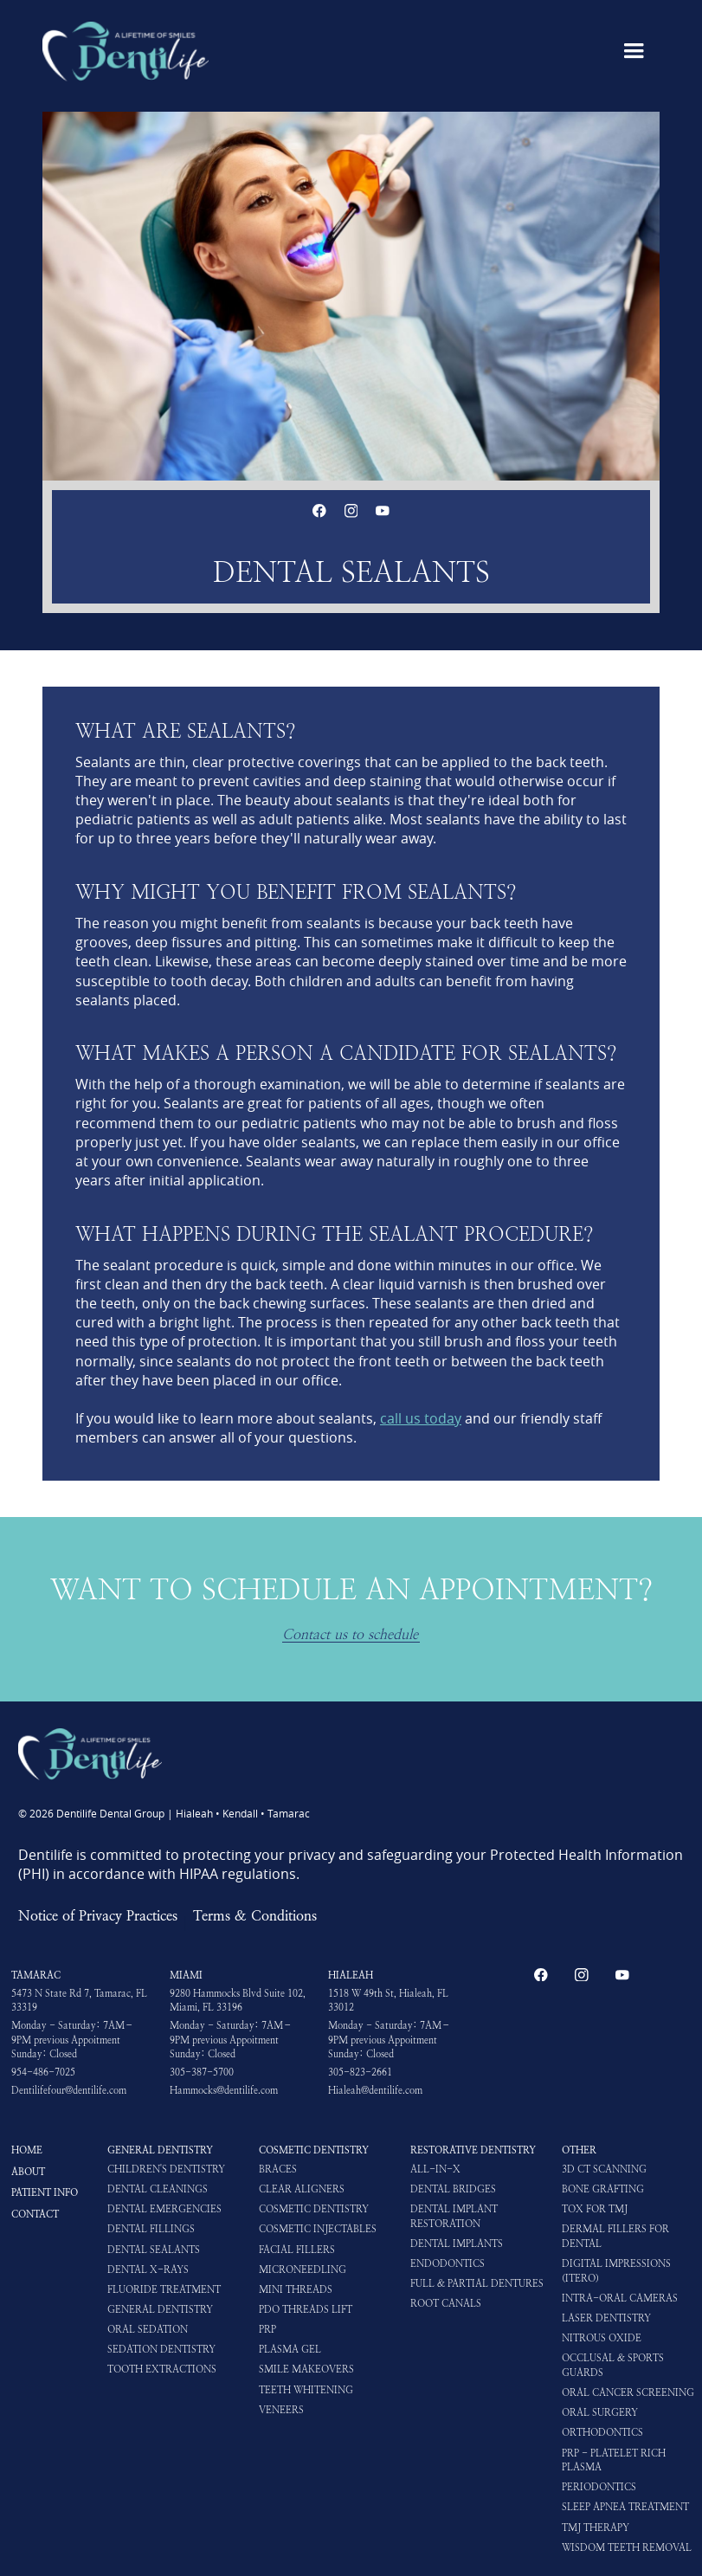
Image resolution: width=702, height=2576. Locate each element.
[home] (125, 51)
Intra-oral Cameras (620, 2298)
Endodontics (447, 2263)
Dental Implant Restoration (454, 2216)
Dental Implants (456, 2243)
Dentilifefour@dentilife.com (68, 2090)
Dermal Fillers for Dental (615, 2236)
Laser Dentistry (606, 2318)
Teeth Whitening (306, 2390)
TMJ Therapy (595, 2527)
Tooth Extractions (161, 2369)
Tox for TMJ (595, 2209)
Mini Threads (295, 2289)
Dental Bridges (453, 2189)
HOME (26, 2150)
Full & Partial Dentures (477, 2283)
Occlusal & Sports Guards (613, 2365)
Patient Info (44, 2192)
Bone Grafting (603, 2189)
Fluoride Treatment (164, 2289)
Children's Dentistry (166, 2169)
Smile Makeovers (306, 2369)
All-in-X (435, 2169)
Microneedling (302, 2269)
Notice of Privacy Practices (97, 1915)
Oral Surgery (600, 2412)
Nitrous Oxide (601, 2338)
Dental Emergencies (164, 2209)
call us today (420, 1418)
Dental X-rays (148, 2269)
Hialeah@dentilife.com (375, 2090)
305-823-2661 (360, 2072)
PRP (267, 2329)
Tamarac (36, 1975)
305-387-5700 (202, 2072)
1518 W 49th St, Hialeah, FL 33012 (388, 2000)
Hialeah (350, 1975)
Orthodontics (602, 2432)
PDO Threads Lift (305, 2309)
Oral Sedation (147, 2329)
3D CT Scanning (604, 2169)
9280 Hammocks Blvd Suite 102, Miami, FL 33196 (238, 2000)
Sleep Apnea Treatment (625, 2507)
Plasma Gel (290, 2349)
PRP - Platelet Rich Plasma (614, 2460)
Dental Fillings (151, 2229)
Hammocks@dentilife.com (224, 2090)
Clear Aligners (302, 2189)
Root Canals (445, 2303)
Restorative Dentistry (473, 2150)
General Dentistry (160, 2150)
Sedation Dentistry (161, 2349)
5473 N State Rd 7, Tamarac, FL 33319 (79, 2000)
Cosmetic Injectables (318, 2229)
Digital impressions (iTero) (616, 2270)
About (28, 2172)
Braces (278, 2169)
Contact (35, 2214)
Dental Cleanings (157, 2189)
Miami (186, 1975)
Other (579, 2150)
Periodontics (599, 2487)
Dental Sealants (153, 2250)
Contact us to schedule (350, 1635)
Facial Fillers (297, 2250)
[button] (634, 51)
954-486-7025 (43, 2072)
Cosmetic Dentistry (314, 2150)
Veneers (281, 2410)
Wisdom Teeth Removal (627, 2547)
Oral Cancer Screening (628, 2392)
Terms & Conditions (255, 1915)
